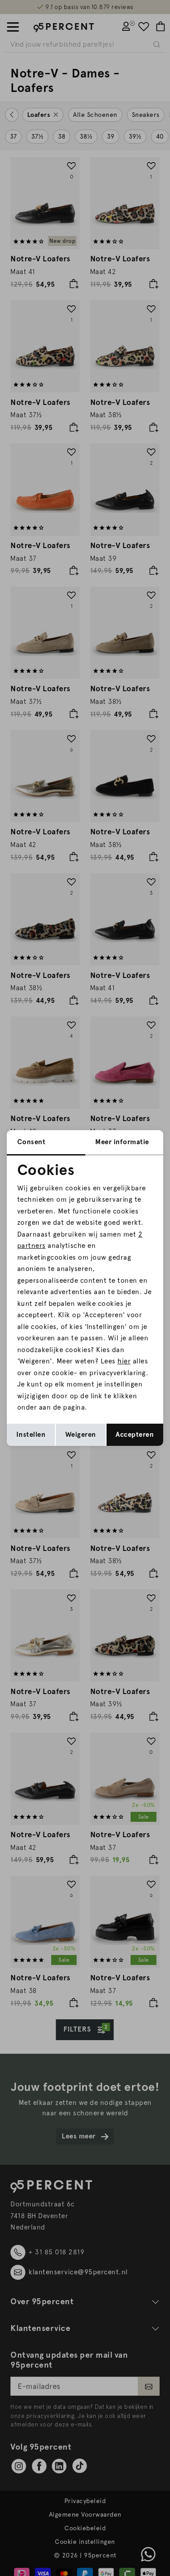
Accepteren (135, 1434)
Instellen (31, 1434)
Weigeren (80, 1434)
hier (124, 1361)
